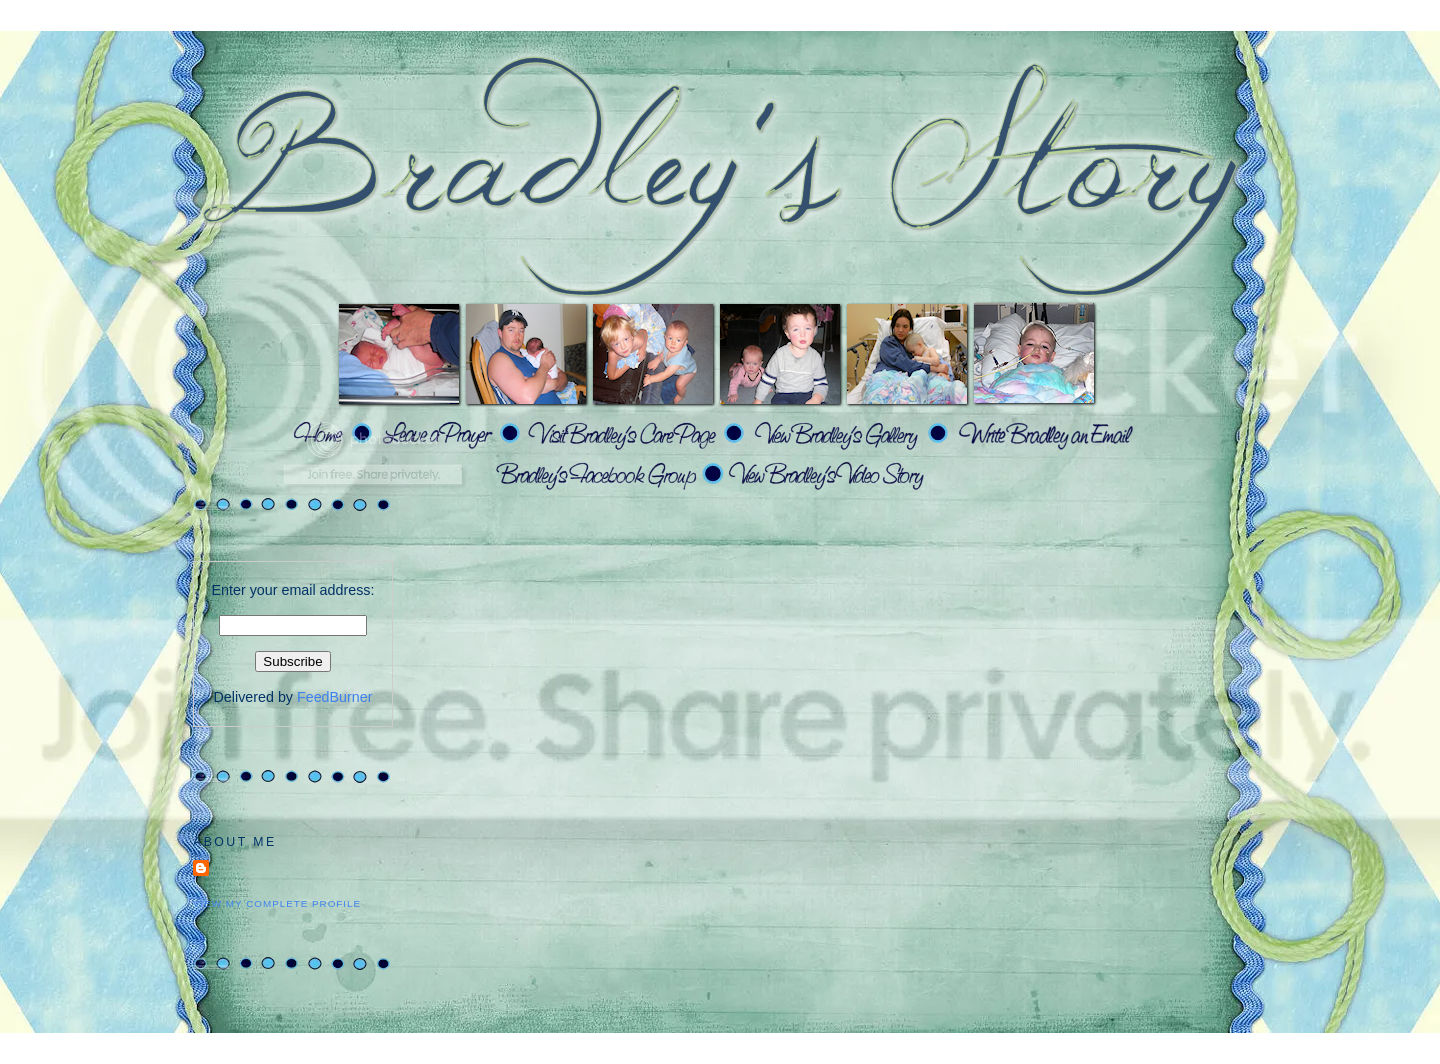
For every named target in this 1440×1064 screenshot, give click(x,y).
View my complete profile (277, 903)
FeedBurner (335, 697)
